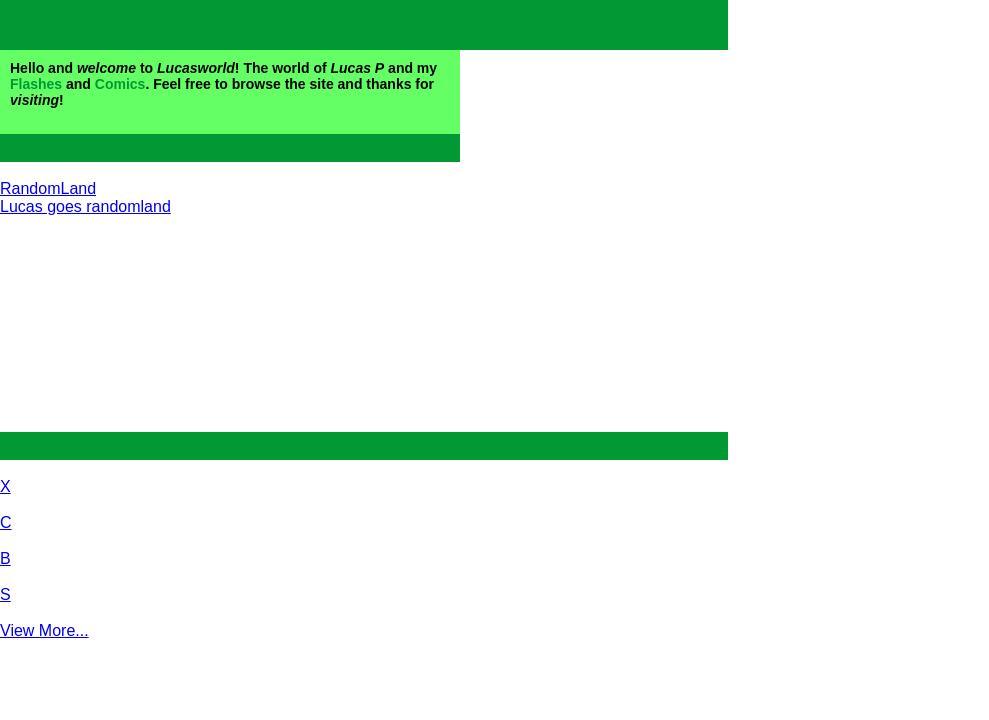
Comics (120, 84)
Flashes (36, 84)
